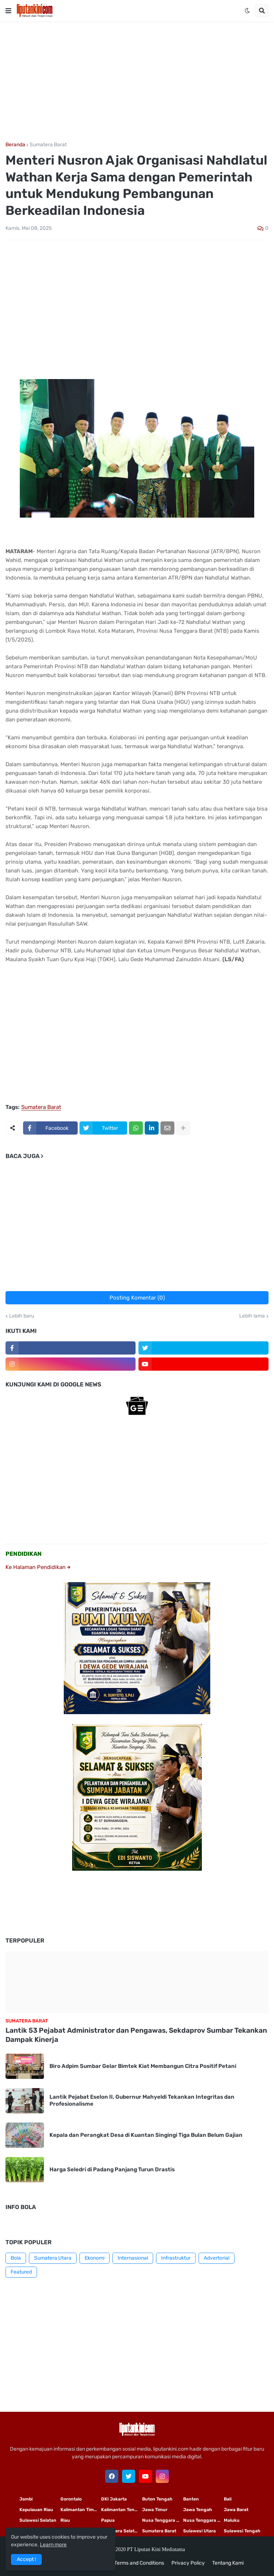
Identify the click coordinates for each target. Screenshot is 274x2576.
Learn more (53, 2545)
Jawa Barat (236, 2509)
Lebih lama (252, 1316)
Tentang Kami (228, 2563)
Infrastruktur (175, 2258)
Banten (191, 2499)
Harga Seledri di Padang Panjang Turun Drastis (112, 2169)
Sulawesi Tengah (242, 2530)
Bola (16, 2258)
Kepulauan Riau (36, 2509)
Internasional (133, 2258)
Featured (21, 2272)
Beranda (15, 144)
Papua (108, 2520)
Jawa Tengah (197, 2509)
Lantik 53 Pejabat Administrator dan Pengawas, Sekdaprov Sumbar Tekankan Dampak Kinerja (136, 2035)
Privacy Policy (188, 2563)
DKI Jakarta (114, 2499)
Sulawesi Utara (199, 2530)
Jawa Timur (154, 2509)
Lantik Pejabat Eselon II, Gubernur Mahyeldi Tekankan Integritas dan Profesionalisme (141, 2101)
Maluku (232, 2520)
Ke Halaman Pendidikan (37, 1567)
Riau (65, 2520)
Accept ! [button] (26, 2559)
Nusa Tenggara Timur (162, 2520)
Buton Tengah (157, 2499)
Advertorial (216, 2258)
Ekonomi (94, 2258)
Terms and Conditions (139, 2563)
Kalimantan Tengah (121, 2509)
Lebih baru (21, 1316)
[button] (8, 10)
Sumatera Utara (52, 2258)
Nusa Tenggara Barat (203, 2520)
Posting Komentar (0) (137, 1297)
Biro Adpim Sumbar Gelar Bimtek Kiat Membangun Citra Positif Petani (142, 2066)
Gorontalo (71, 2499)
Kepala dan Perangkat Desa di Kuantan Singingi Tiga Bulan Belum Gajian (145, 2135)
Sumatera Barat (48, 144)
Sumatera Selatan (120, 2530)
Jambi (26, 2499)
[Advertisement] (137, 81)
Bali (228, 2499)
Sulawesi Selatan (37, 2520)
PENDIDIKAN (23, 1553)
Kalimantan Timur (79, 2509)
